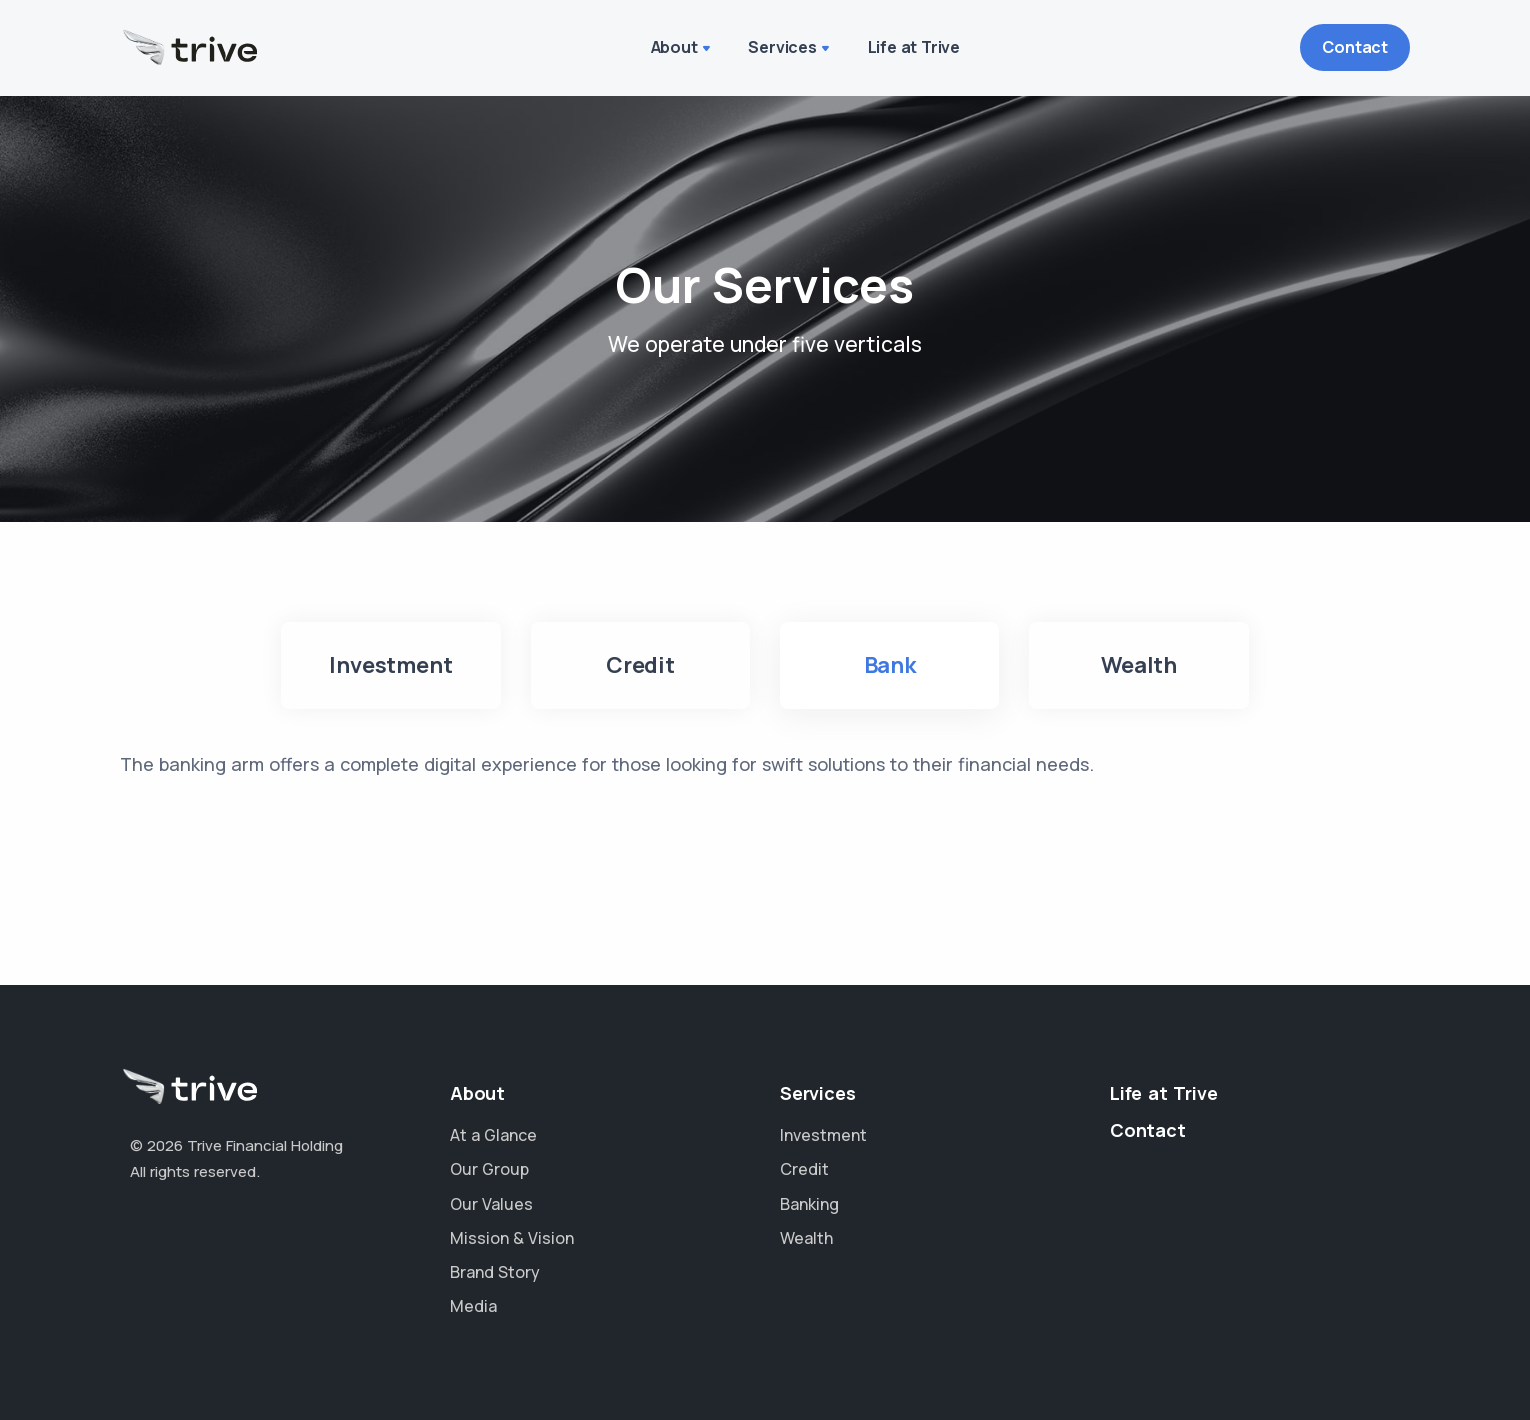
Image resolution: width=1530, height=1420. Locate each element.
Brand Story (495, 1272)
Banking (809, 1204)
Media (473, 1306)
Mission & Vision (512, 1238)
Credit (804, 1169)
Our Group (489, 1169)
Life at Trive (914, 47)
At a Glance (493, 1135)
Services (782, 47)
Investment (823, 1135)
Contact (1355, 47)
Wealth (806, 1238)
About (674, 47)
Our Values (491, 1204)
